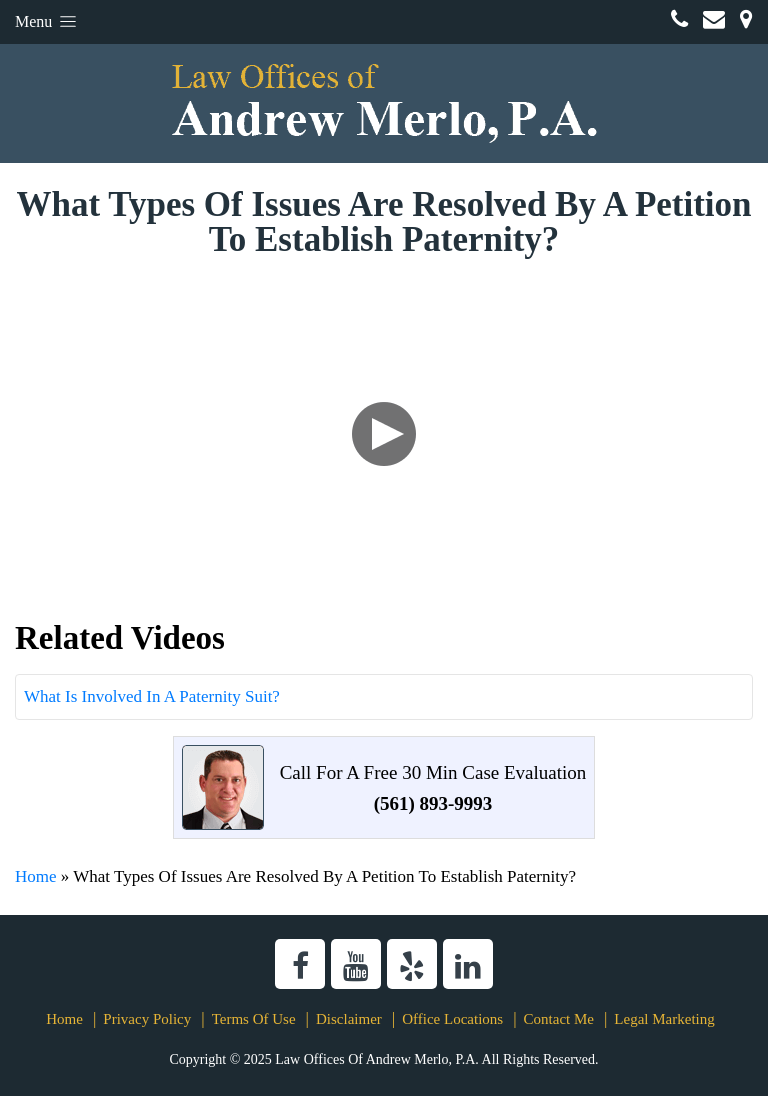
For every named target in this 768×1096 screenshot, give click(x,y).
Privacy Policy (147, 1019)
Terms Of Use (254, 1019)
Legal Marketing (664, 1019)
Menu (47, 21)
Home (36, 876)
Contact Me (559, 1019)
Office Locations (452, 1019)
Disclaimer (349, 1019)
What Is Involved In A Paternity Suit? (152, 696)
